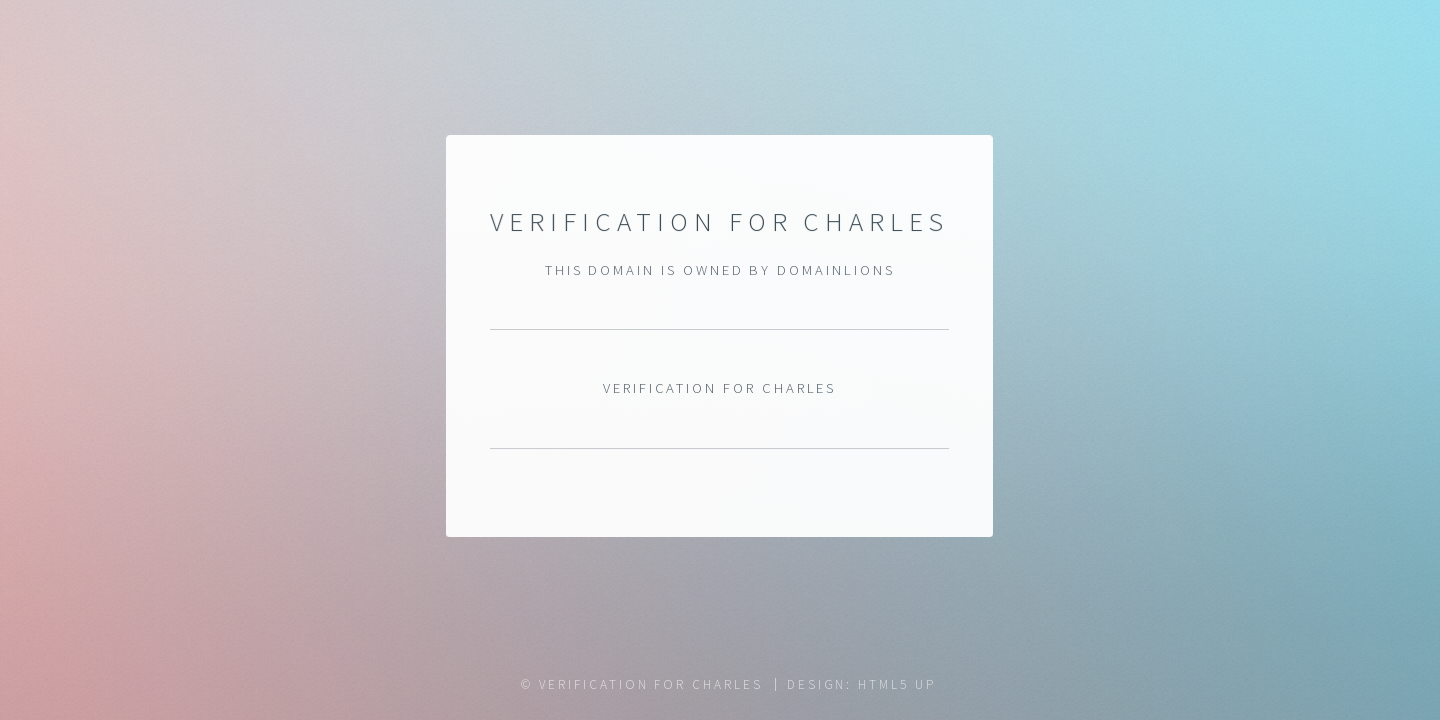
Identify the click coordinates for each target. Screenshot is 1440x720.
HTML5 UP (896, 684)
